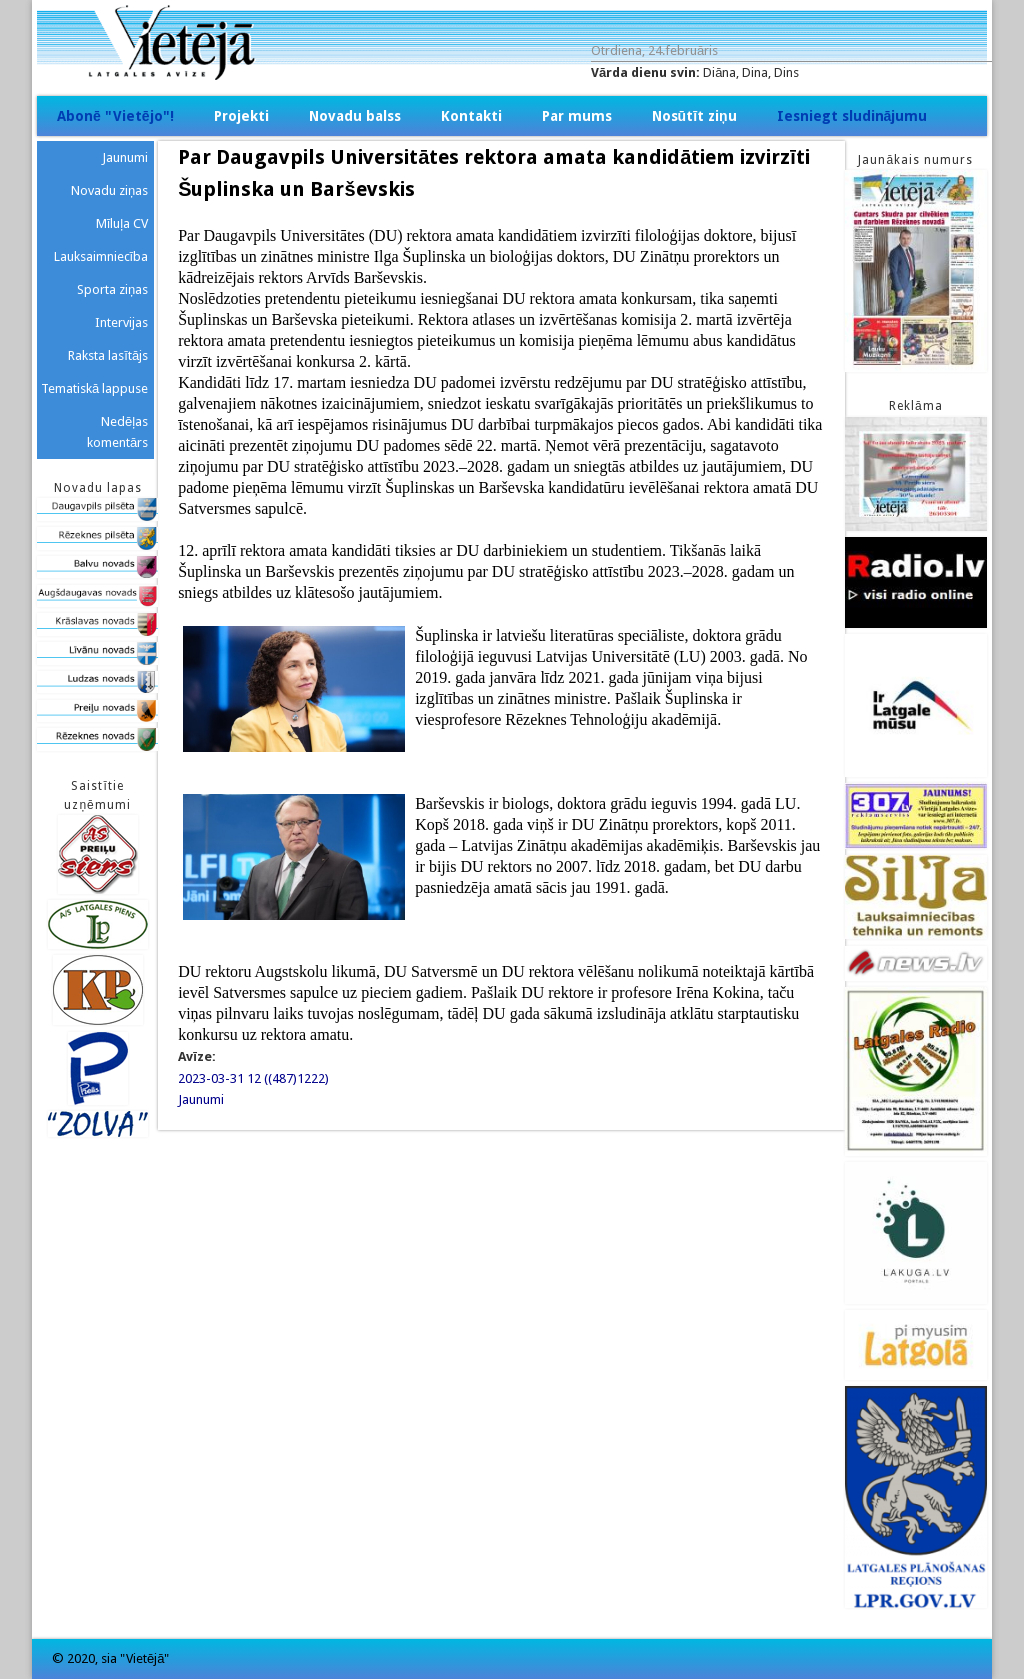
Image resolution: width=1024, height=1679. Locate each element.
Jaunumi (201, 1099)
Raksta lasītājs (108, 355)
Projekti (241, 116)
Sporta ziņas (112, 289)
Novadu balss (355, 116)
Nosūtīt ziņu (694, 116)
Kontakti (471, 116)
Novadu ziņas (109, 190)
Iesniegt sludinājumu (852, 116)
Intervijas (121, 322)
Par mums (577, 116)
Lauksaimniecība (101, 256)
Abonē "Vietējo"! (115, 116)
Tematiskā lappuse (94, 388)
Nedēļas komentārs (117, 432)
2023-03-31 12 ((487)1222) (253, 1078)
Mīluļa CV (122, 223)
